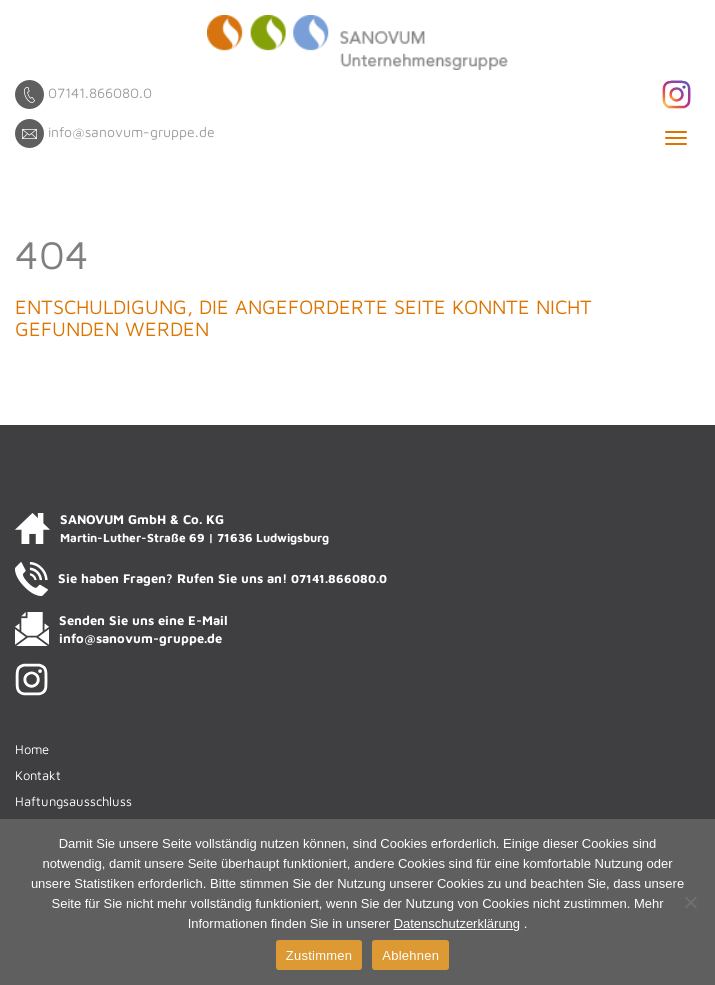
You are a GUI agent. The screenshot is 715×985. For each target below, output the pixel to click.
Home (32, 749)
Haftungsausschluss (73, 801)
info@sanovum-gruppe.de (131, 131)
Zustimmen (319, 955)
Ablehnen (410, 955)
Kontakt (38, 775)
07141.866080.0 (100, 92)
